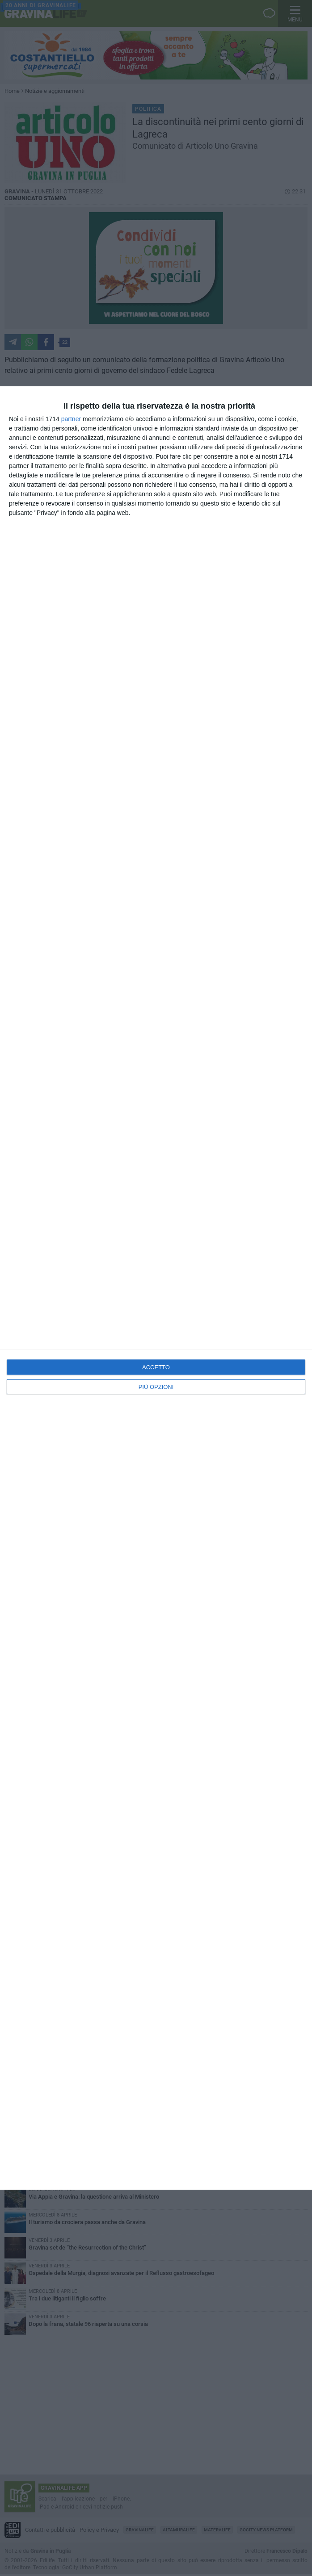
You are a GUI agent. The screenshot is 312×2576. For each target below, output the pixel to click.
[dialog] (156, 1288)
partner (71, 419)
